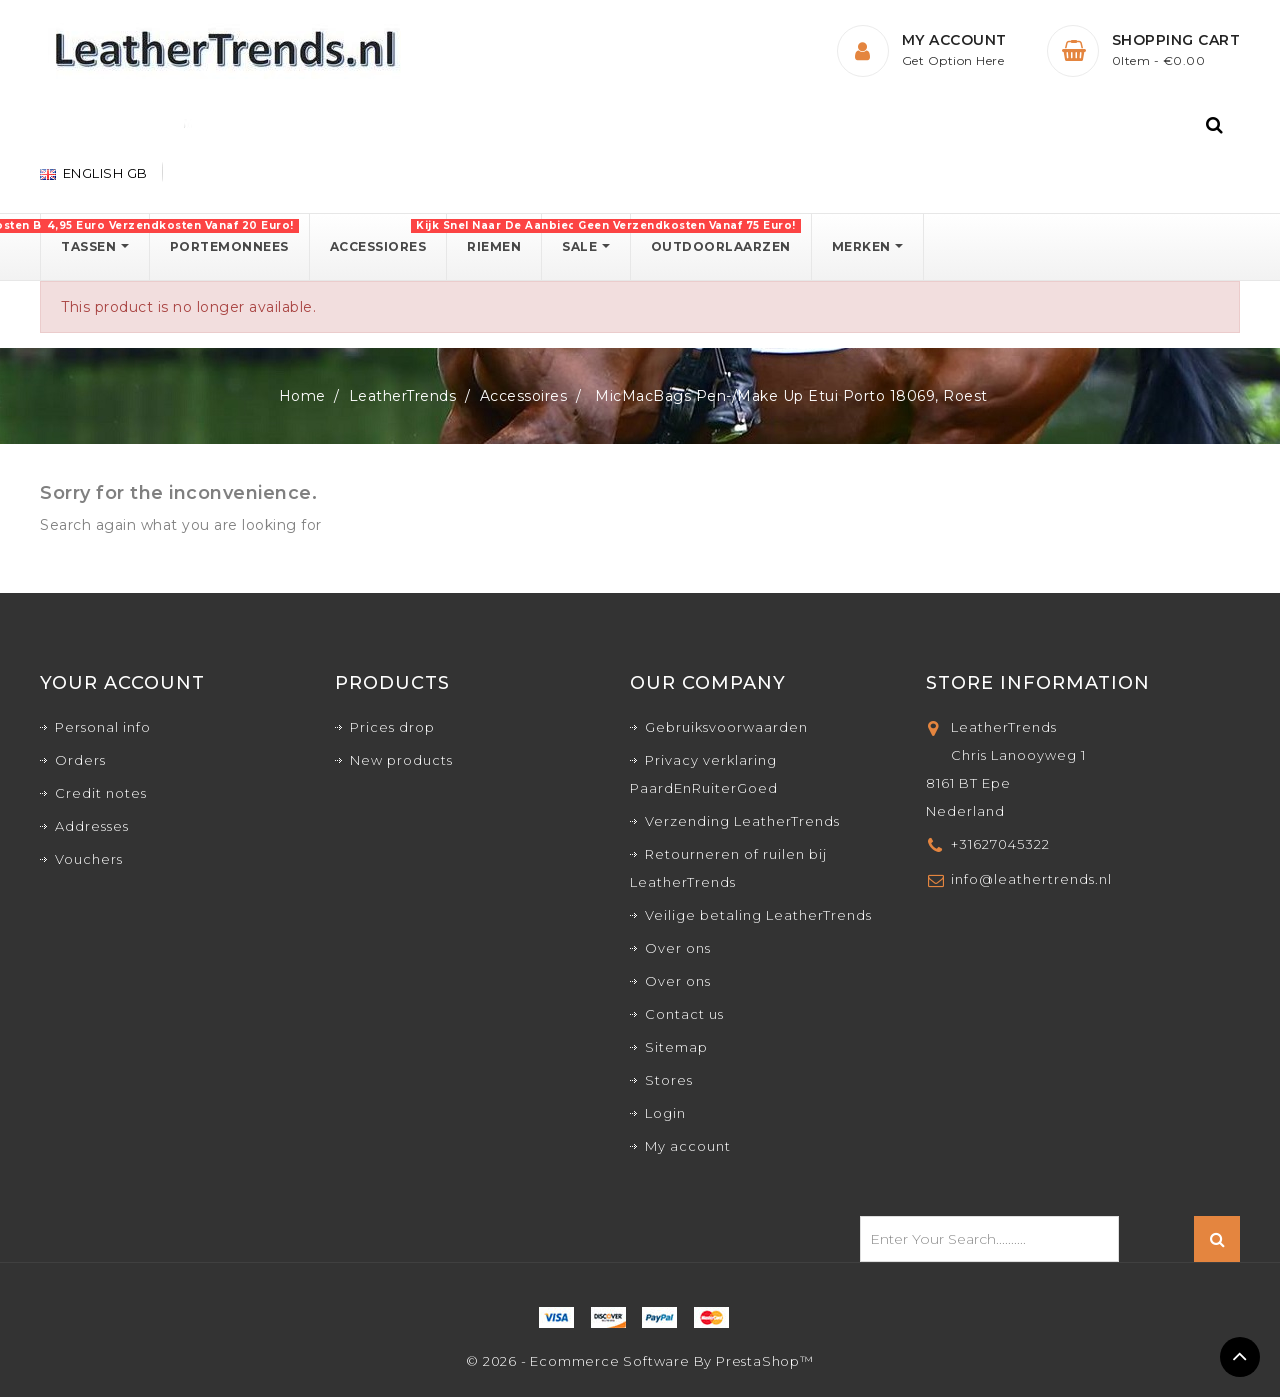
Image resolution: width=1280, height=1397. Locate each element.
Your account (122, 683)
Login (665, 1113)
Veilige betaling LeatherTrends (758, 915)
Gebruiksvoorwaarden (726, 727)
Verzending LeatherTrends (742, 821)
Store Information (1038, 683)
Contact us (684, 1014)
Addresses (92, 826)
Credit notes (101, 793)
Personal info (103, 727)
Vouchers (89, 859)
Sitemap (676, 1047)
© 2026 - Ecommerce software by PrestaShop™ (640, 1361)
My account (688, 1146)
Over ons (678, 948)
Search (1217, 1239)
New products (401, 760)
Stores (669, 1080)
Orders (80, 760)
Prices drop (392, 727)
